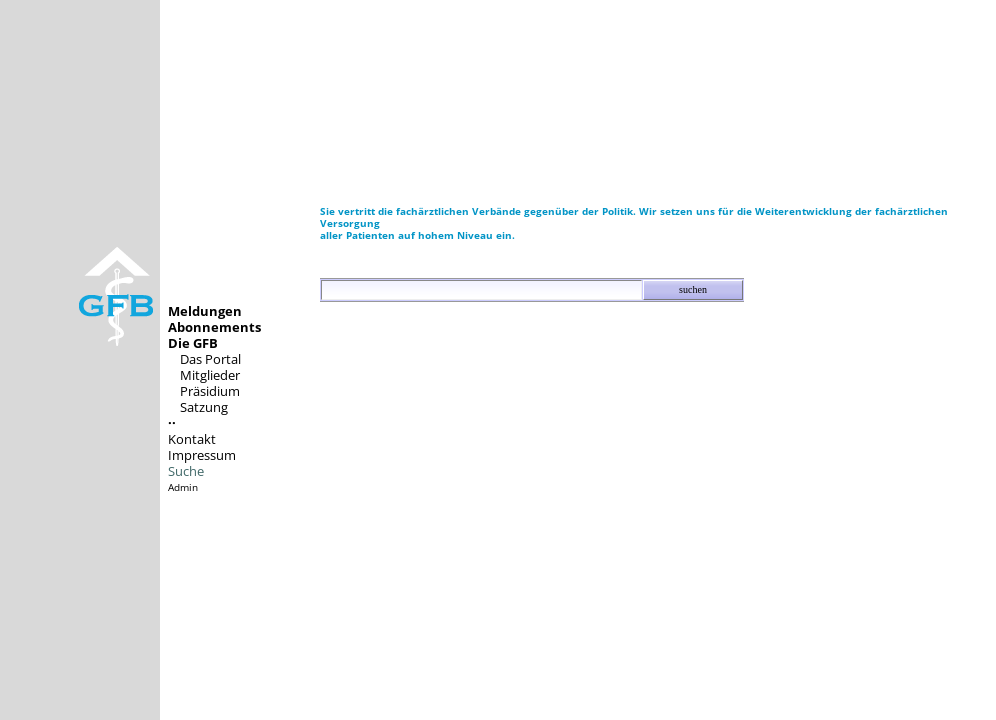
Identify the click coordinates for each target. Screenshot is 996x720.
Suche (186, 471)
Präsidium (210, 391)
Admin (183, 487)
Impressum (202, 455)
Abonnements (214, 327)
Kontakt (192, 439)
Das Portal (210, 359)
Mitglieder (210, 375)
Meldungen (205, 311)
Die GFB (193, 343)
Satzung (204, 407)
